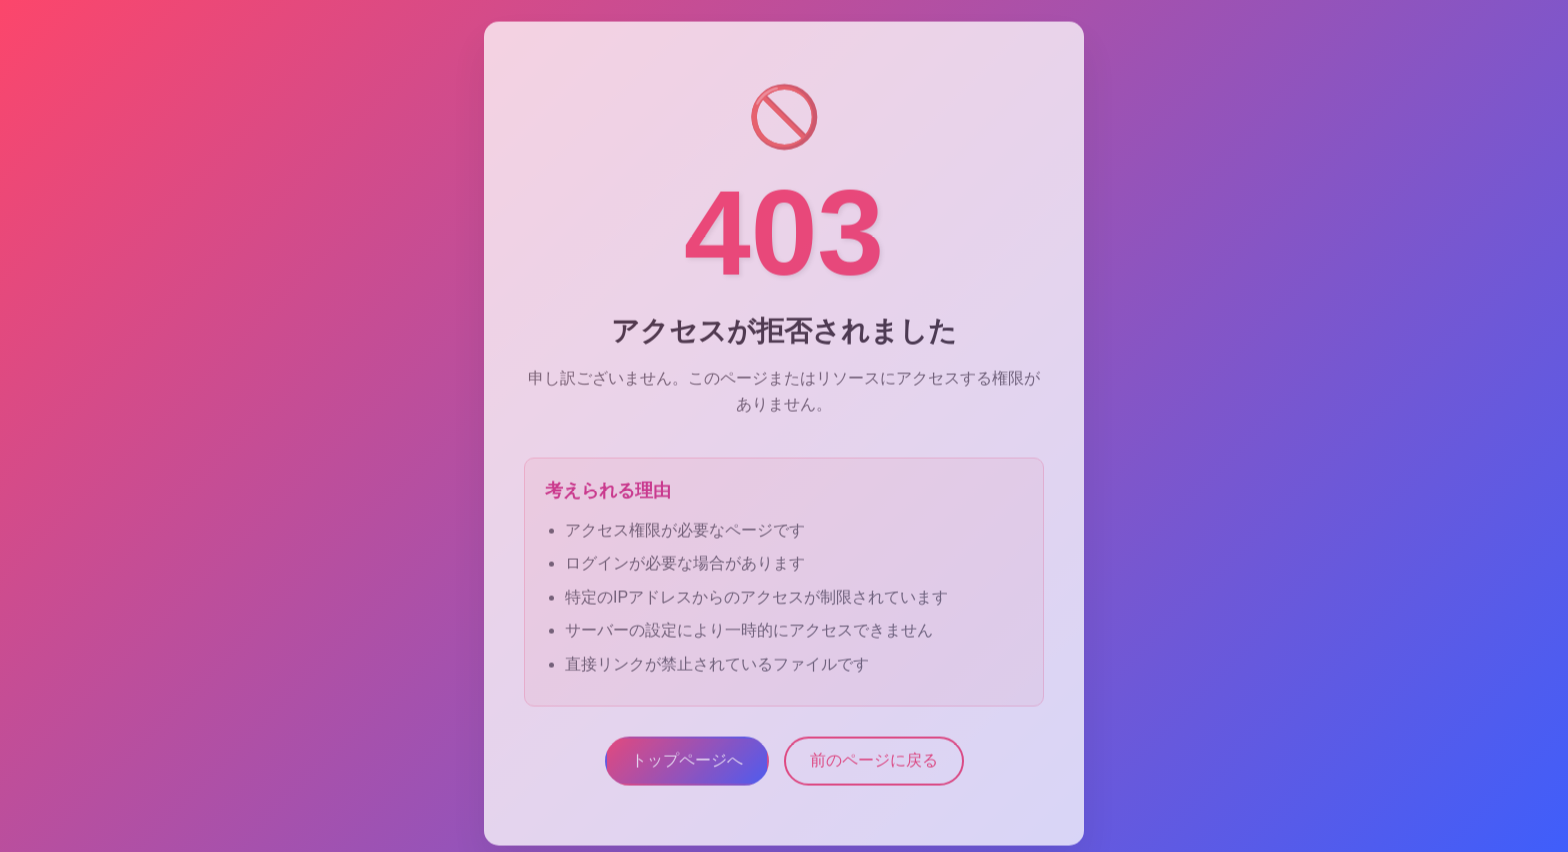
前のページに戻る (874, 762)
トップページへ (687, 762)
